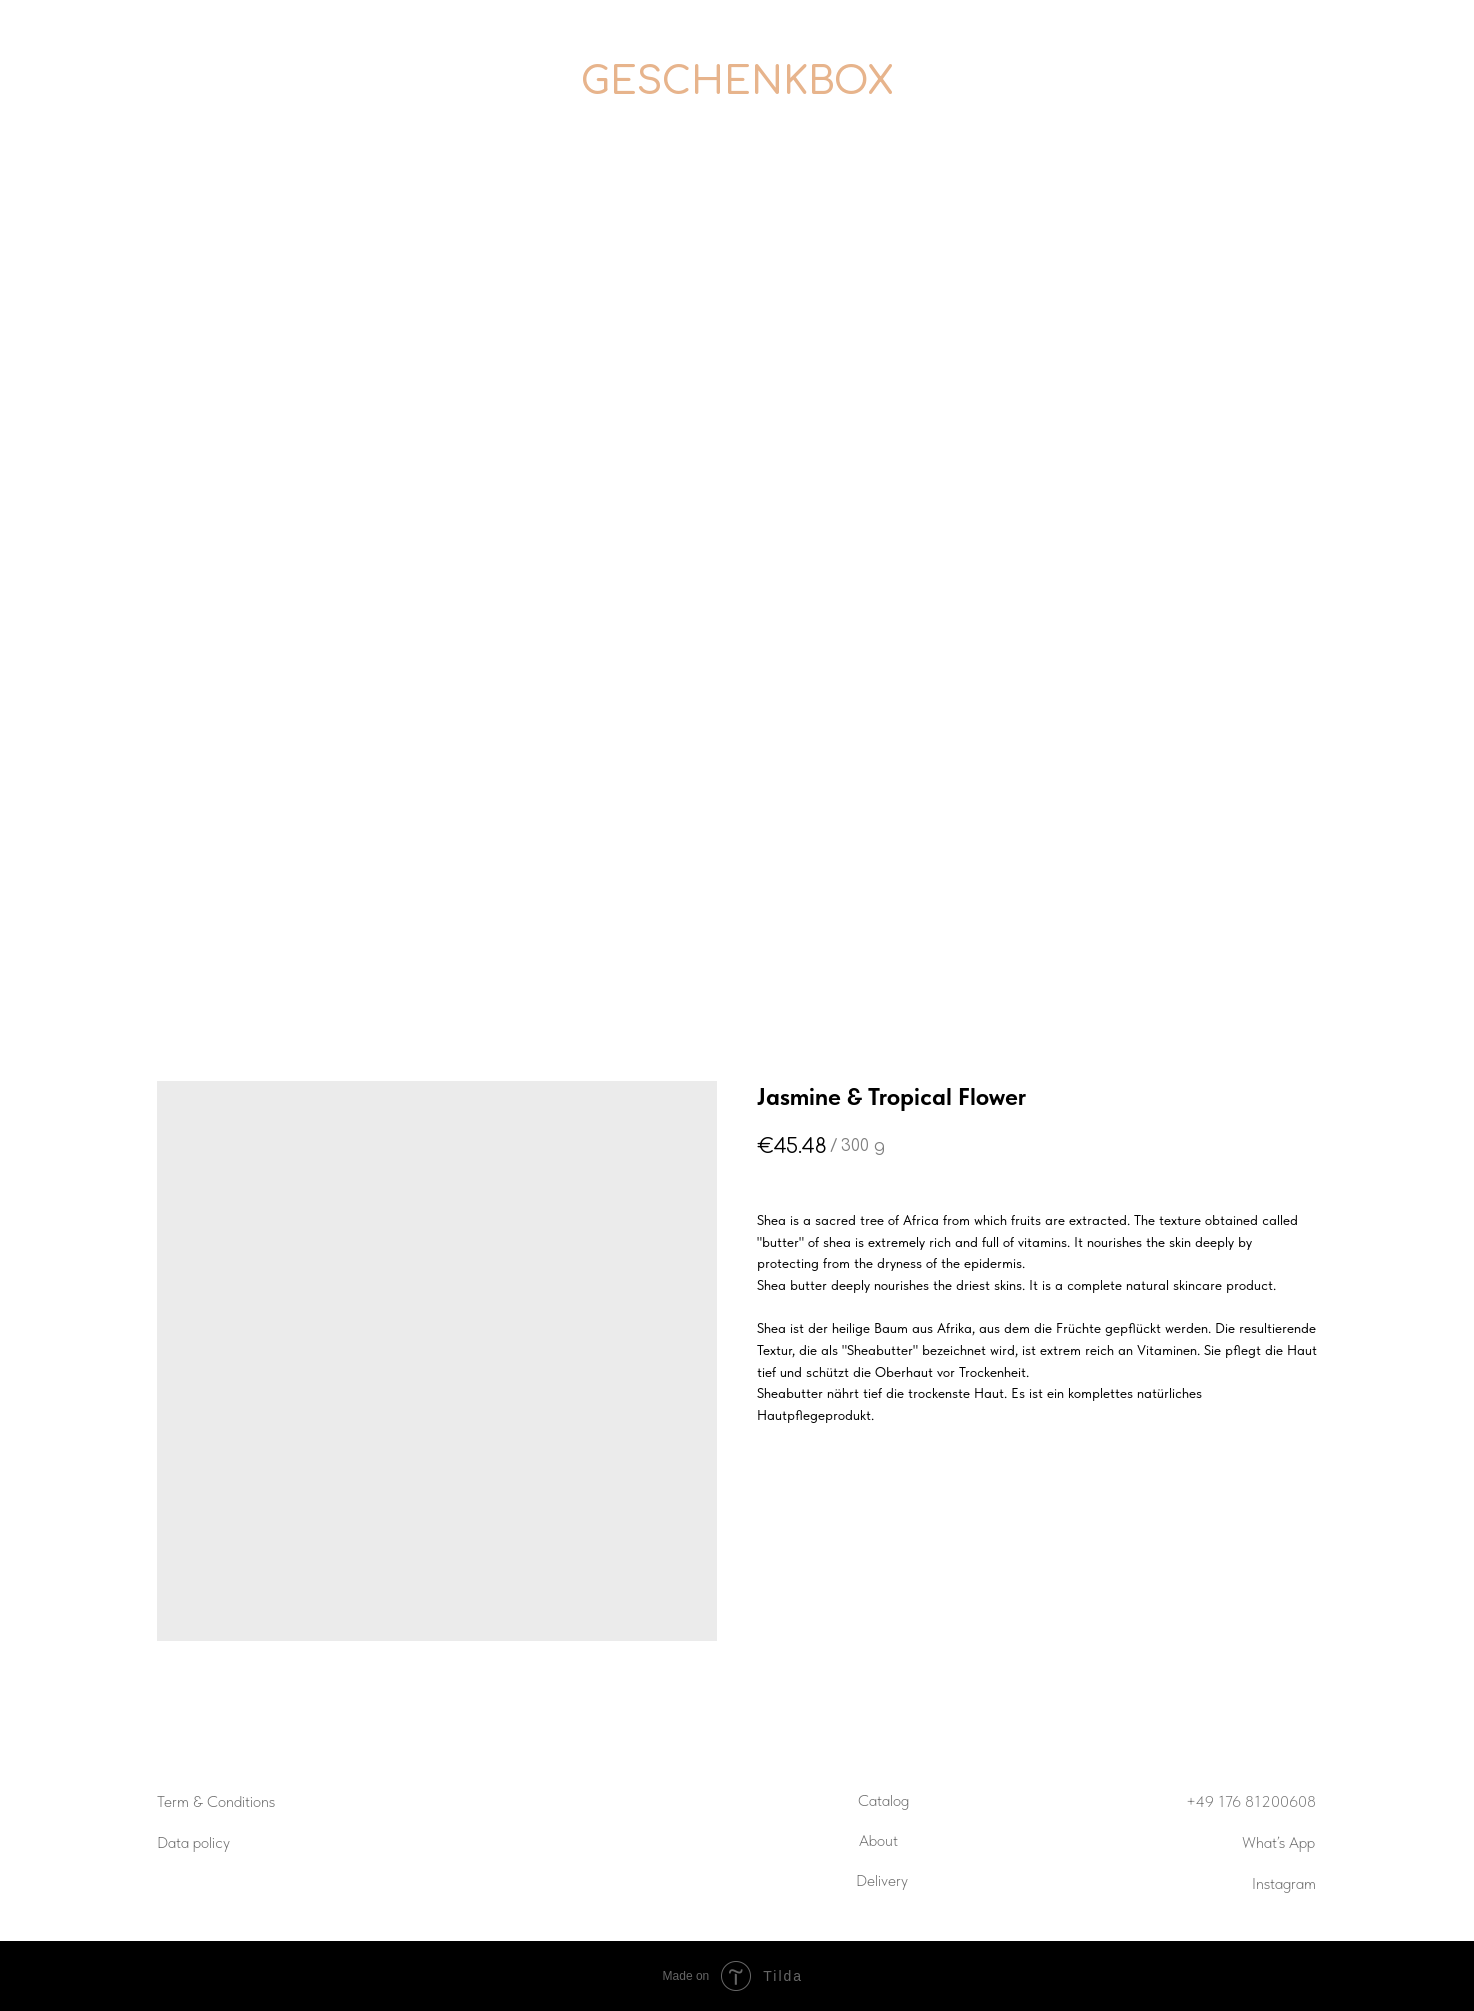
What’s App (1278, 1842)
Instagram (1284, 1883)
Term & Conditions (216, 1801)
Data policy (193, 1842)
